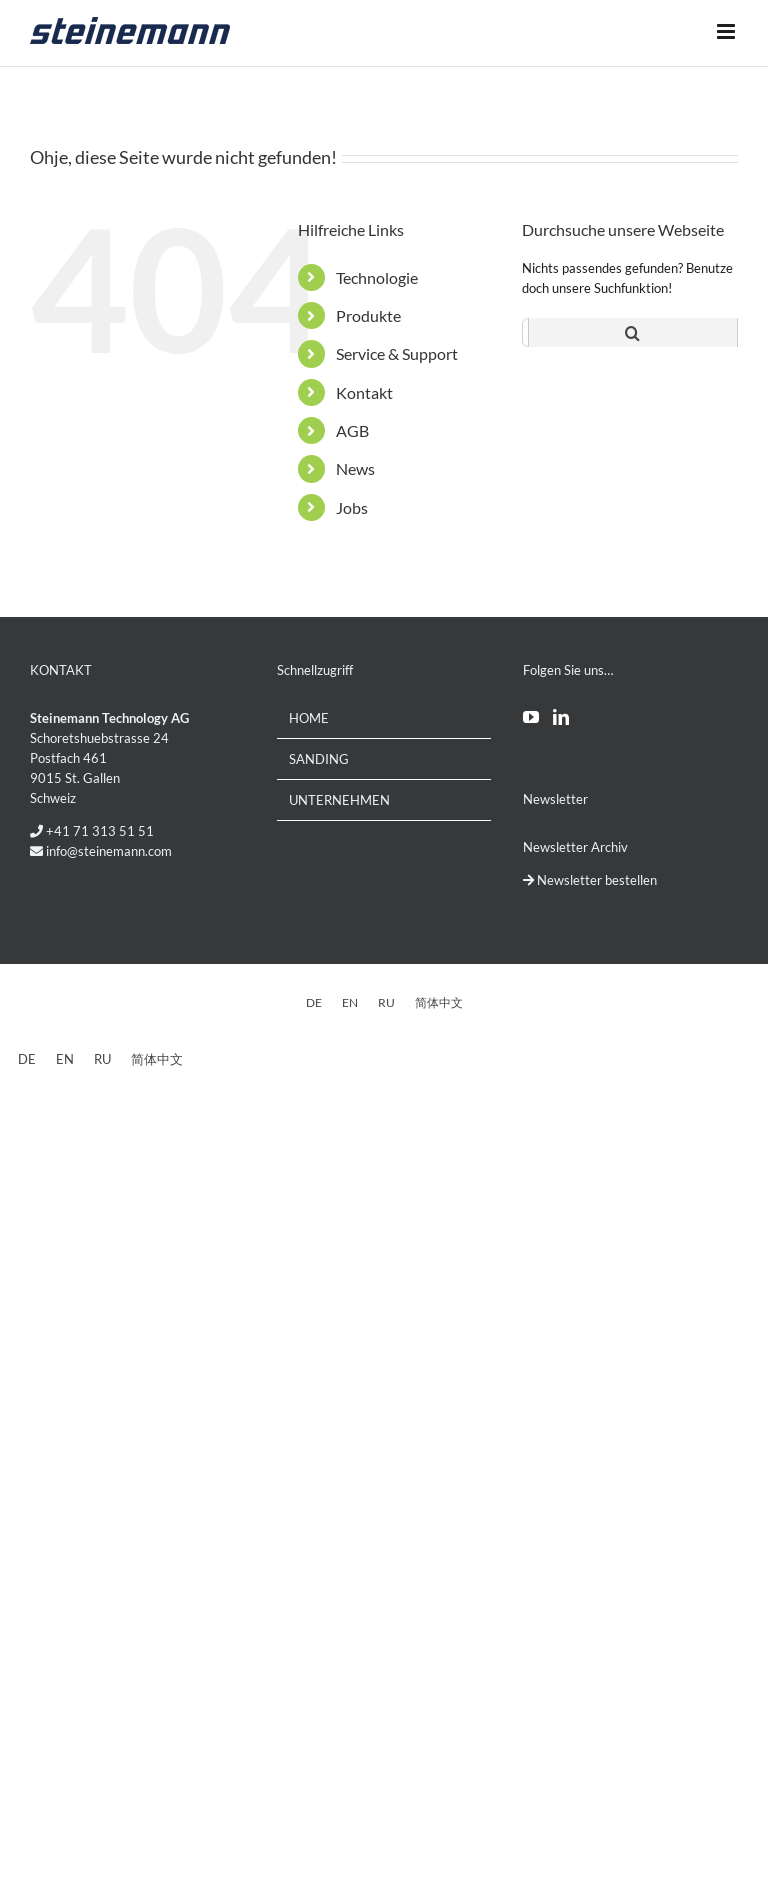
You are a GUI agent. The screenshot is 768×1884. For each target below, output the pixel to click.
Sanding (319, 759)
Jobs (352, 507)
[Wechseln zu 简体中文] (439, 1003)
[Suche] (633, 332)
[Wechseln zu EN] (350, 1003)
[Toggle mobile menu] (727, 30)
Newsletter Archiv (575, 847)
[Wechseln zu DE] (314, 1003)
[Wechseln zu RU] (386, 1003)
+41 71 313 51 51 (100, 831)
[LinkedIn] (561, 717)
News (355, 468)
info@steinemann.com (109, 851)
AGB (352, 430)
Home (309, 718)
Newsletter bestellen (590, 880)
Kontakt (364, 392)
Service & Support (397, 353)
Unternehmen (339, 800)
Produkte (368, 315)
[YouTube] (531, 717)
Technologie (377, 277)
